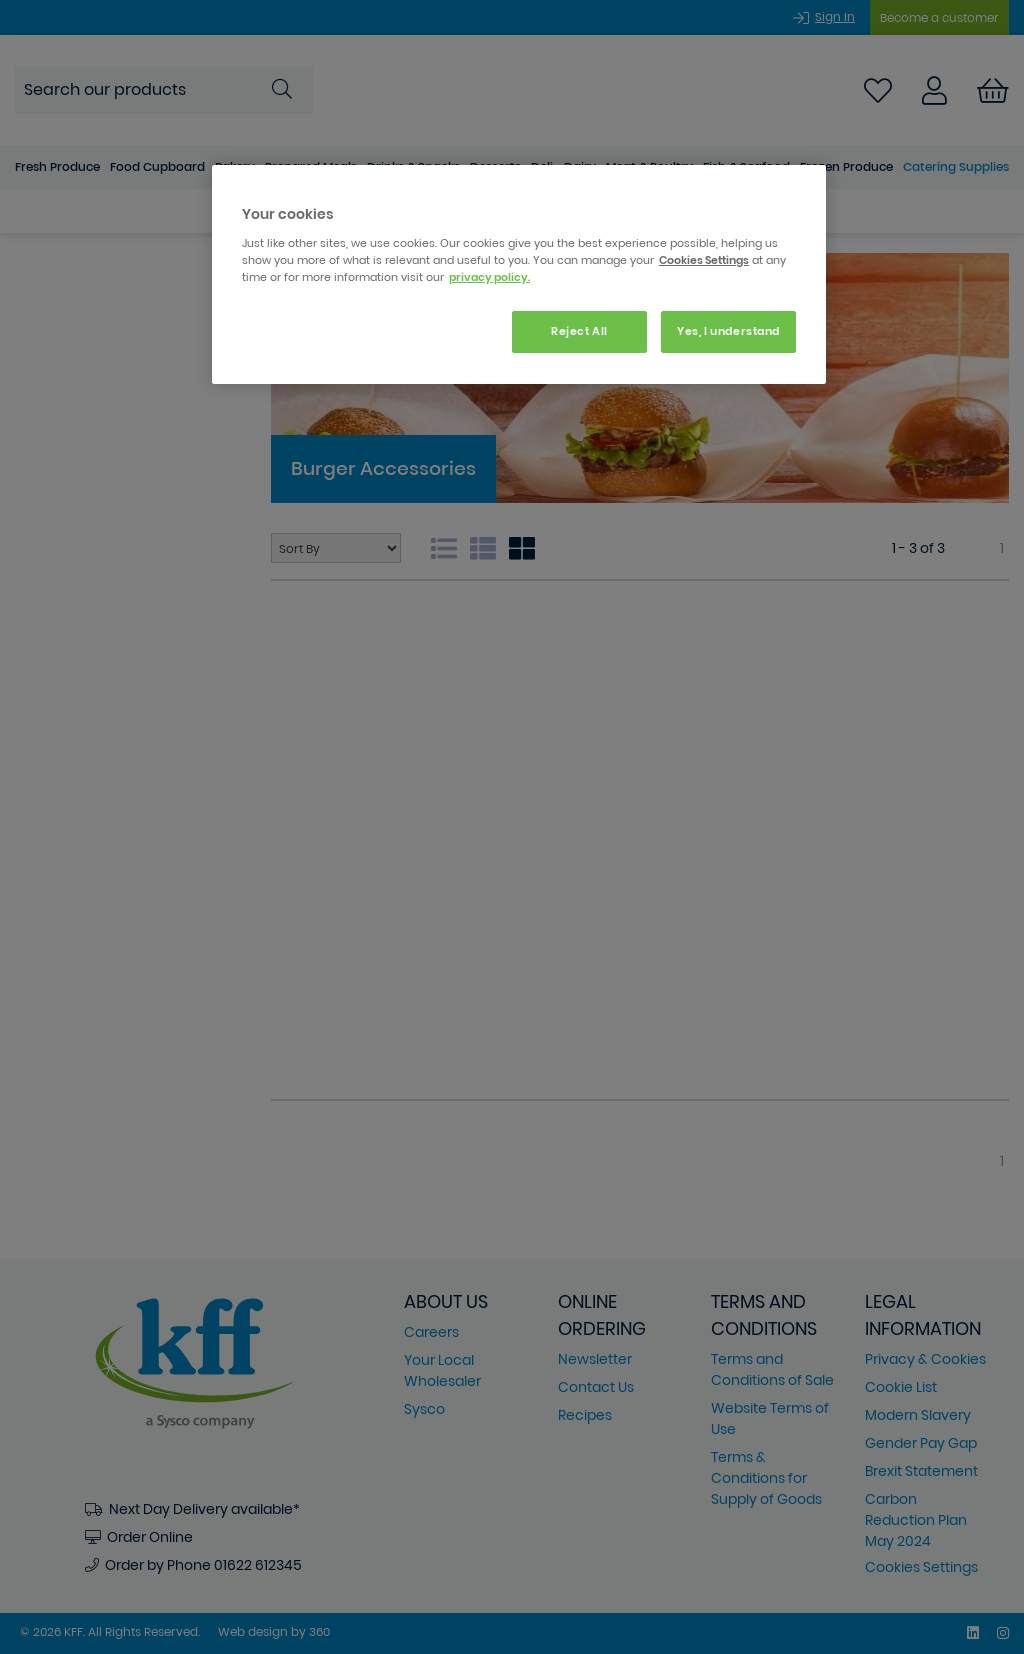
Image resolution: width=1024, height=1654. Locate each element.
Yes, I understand (728, 331)
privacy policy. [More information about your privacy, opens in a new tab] (489, 277)
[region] (519, 274)
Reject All (579, 331)
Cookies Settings (704, 260)
